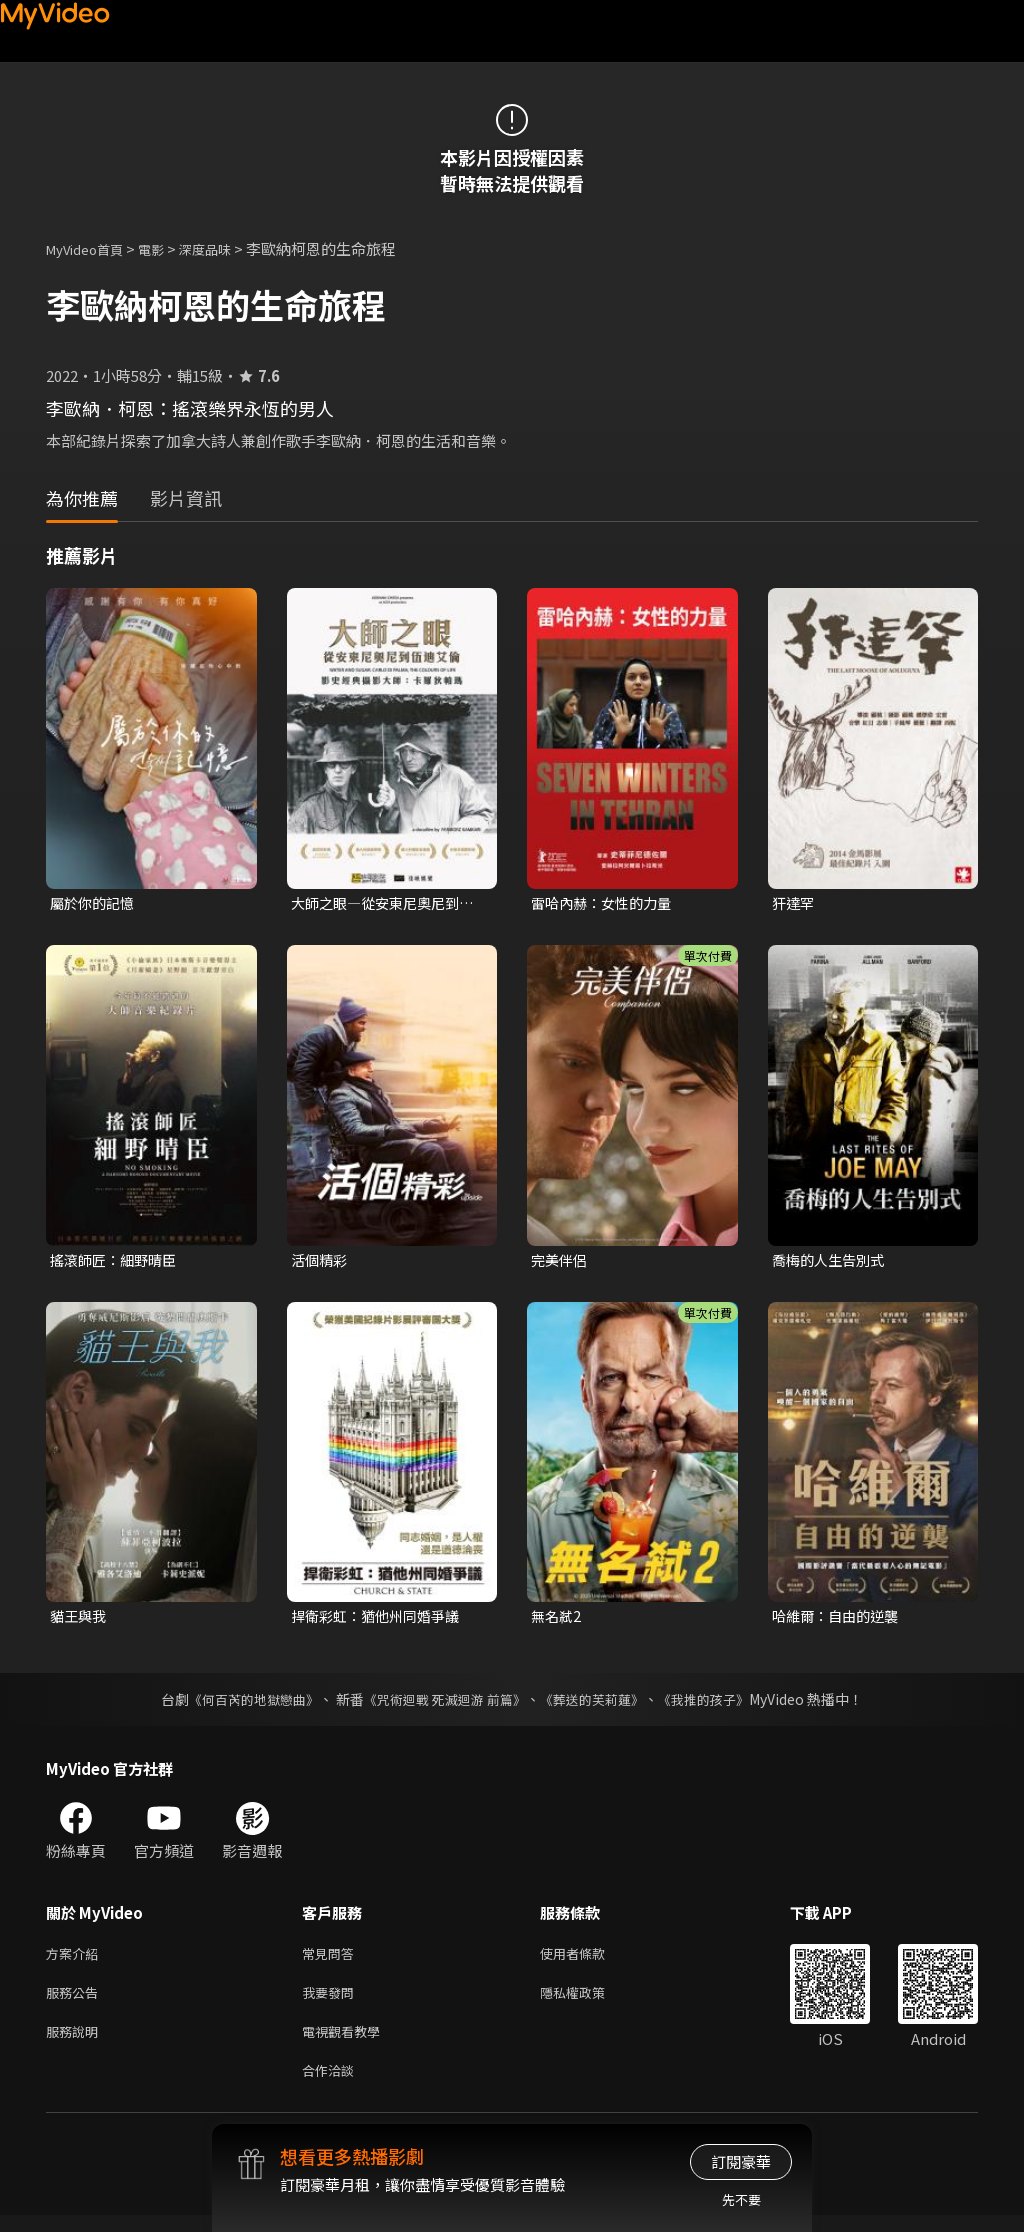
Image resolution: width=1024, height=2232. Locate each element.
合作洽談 (332, 2085)
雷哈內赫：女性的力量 (606, 903)
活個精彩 (321, 1261)
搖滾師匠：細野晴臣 (117, 1261)
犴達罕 (794, 903)
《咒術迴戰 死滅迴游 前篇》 (443, 1704)
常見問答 (332, 1959)
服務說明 (76, 2043)
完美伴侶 (561, 1261)
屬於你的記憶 (95, 903)
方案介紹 (76, 1959)
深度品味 (227, 248)
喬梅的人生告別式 (832, 1261)
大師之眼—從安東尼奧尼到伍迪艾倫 (381, 904)
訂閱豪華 (741, 2161)
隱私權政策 (589, 2001)
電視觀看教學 (347, 2043)
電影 (167, 248)
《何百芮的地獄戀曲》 (241, 1704)
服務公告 (76, 2001)
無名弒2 (557, 1620)
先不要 (741, 2199)
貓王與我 (80, 1620)
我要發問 (332, 2001)
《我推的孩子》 (719, 1704)
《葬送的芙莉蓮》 (600, 1704)
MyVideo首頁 (91, 248)
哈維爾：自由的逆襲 (839, 1620)
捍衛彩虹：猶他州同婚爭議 (381, 1620)
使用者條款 (589, 1959)
